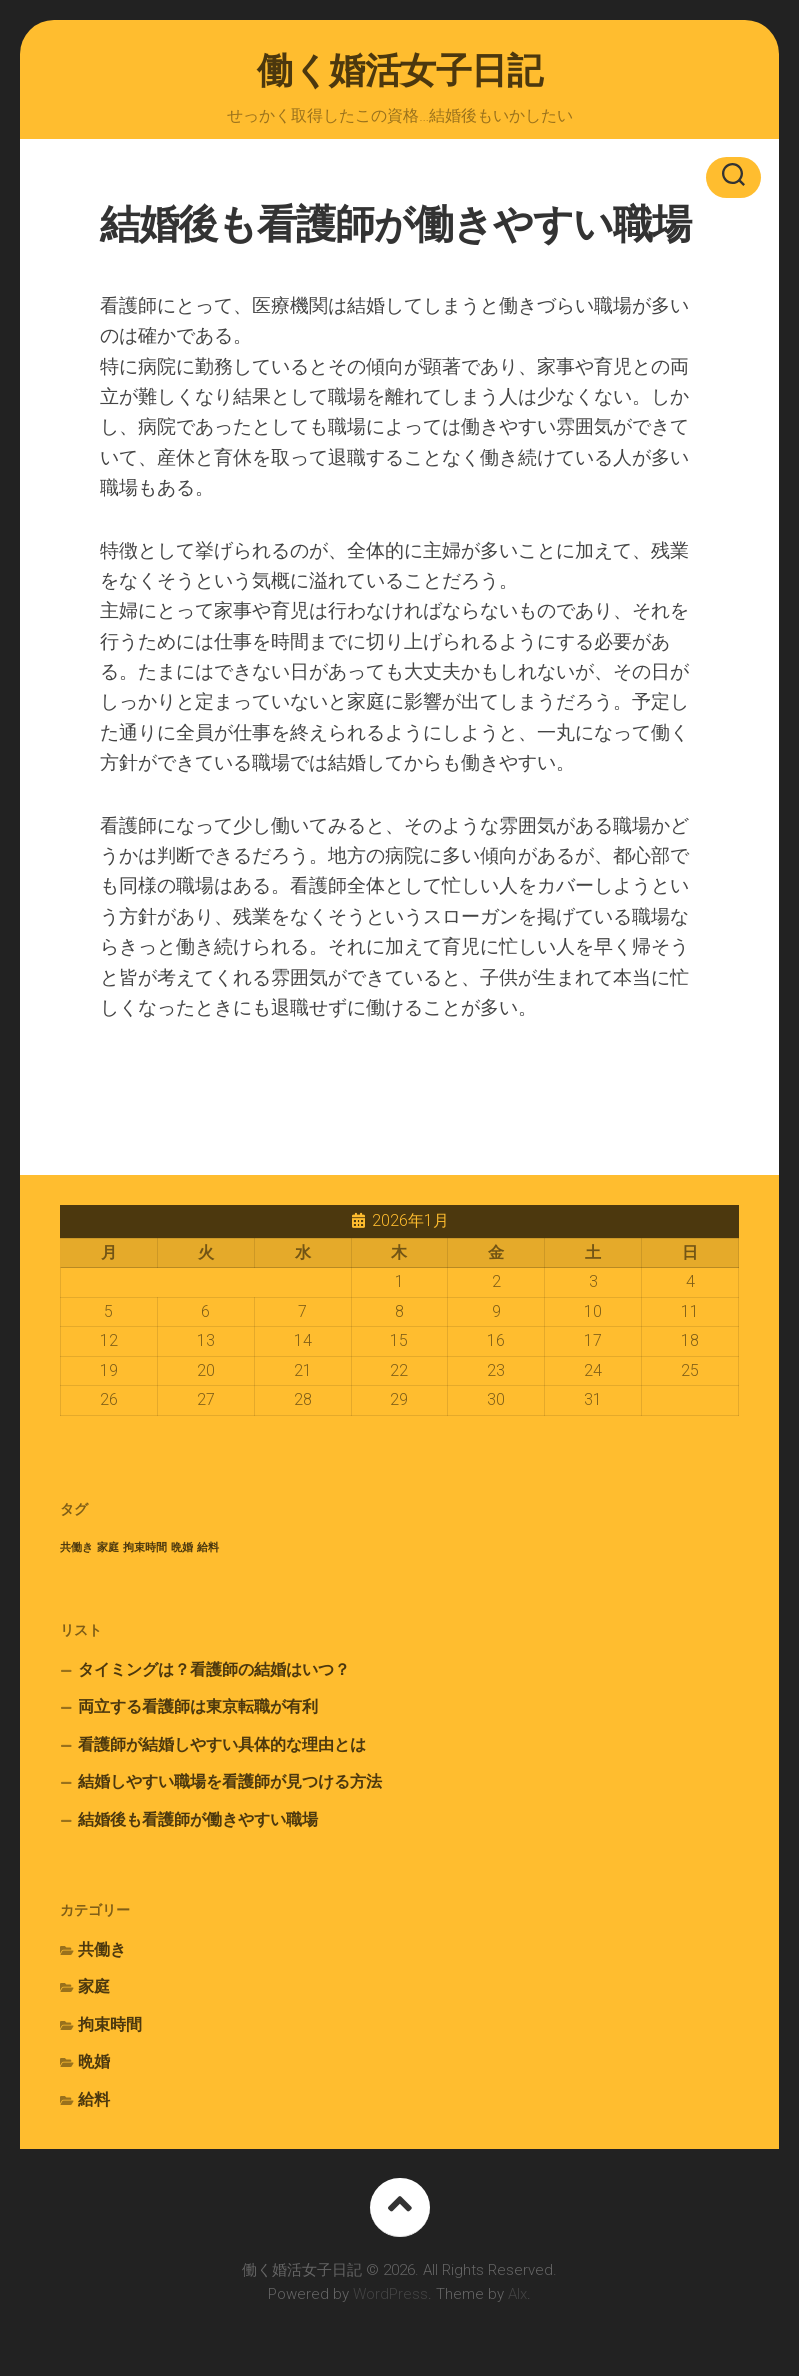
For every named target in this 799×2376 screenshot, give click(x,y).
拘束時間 (110, 2024)
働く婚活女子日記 (399, 71)
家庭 (94, 1986)
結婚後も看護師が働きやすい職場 (198, 1819)
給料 (94, 2099)
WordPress (390, 2294)
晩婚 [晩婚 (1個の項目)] (182, 1547)
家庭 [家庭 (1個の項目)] (108, 1547)
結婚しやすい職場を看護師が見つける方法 (230, 1781)
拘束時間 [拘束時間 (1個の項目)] (145, 1547)
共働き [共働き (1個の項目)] (76, 1547)
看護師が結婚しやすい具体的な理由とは (222, 1744)
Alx (517, 2294)
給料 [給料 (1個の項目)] (208, 1547)
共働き (102, 1949)
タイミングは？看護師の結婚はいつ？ (214, 1669)
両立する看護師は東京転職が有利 (198, 1706)
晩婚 (94, 2061)
